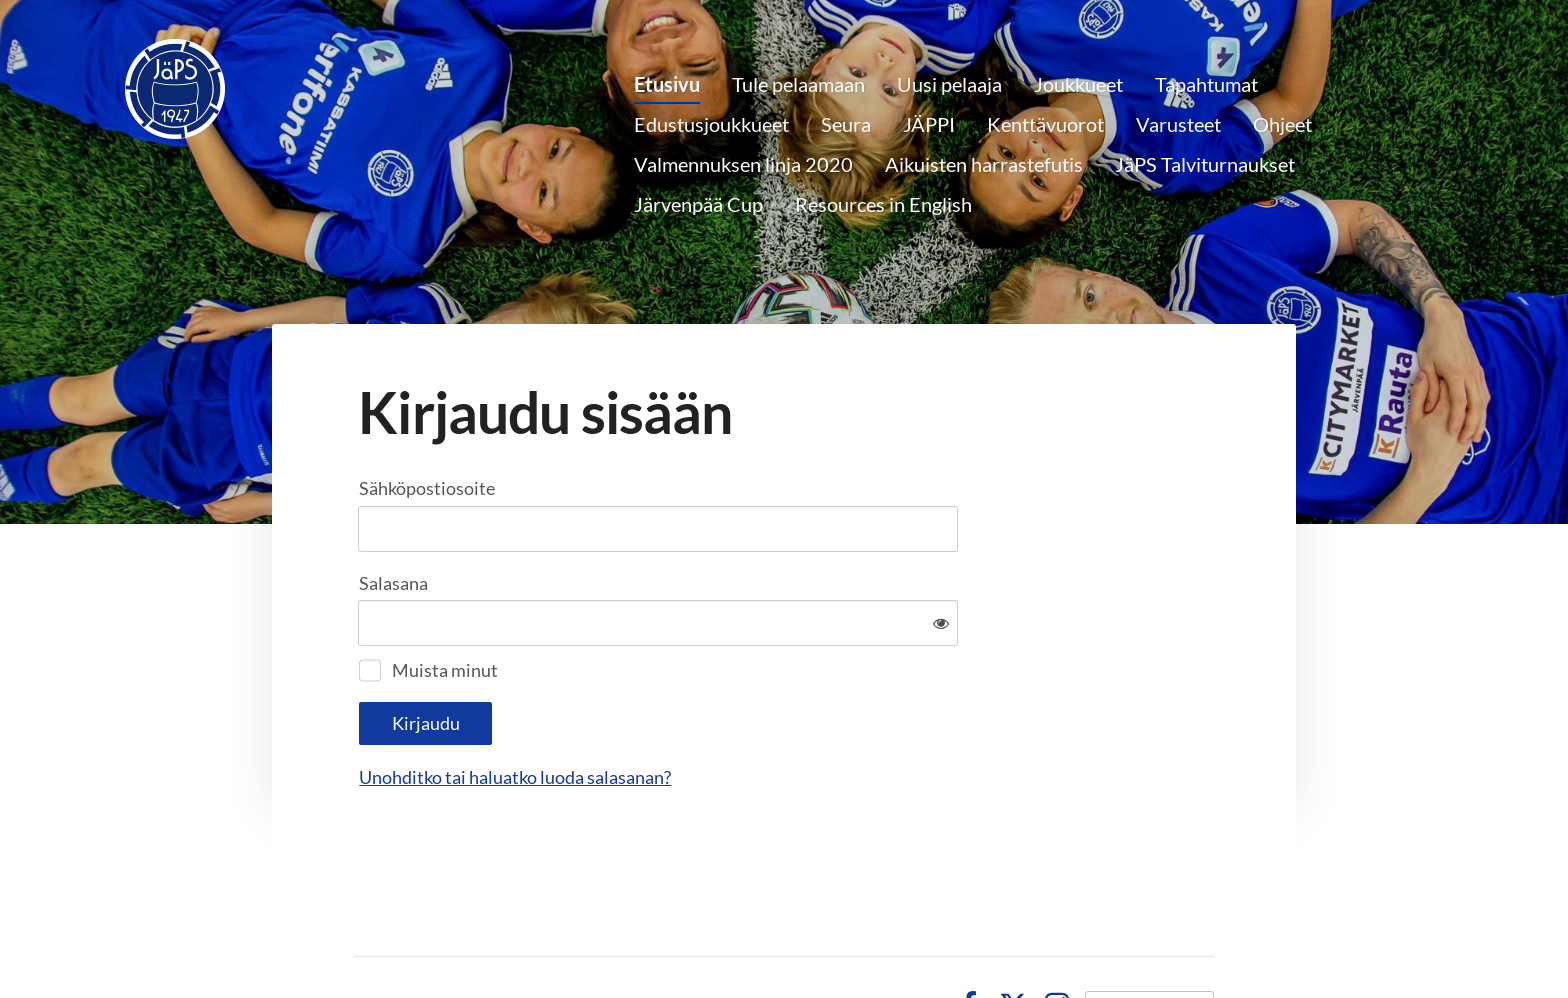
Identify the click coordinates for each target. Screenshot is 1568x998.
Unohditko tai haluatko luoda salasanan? (731, 711)
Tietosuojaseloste (864, 939)
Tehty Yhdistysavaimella (1149, 939)
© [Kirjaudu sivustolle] (364, 939)
